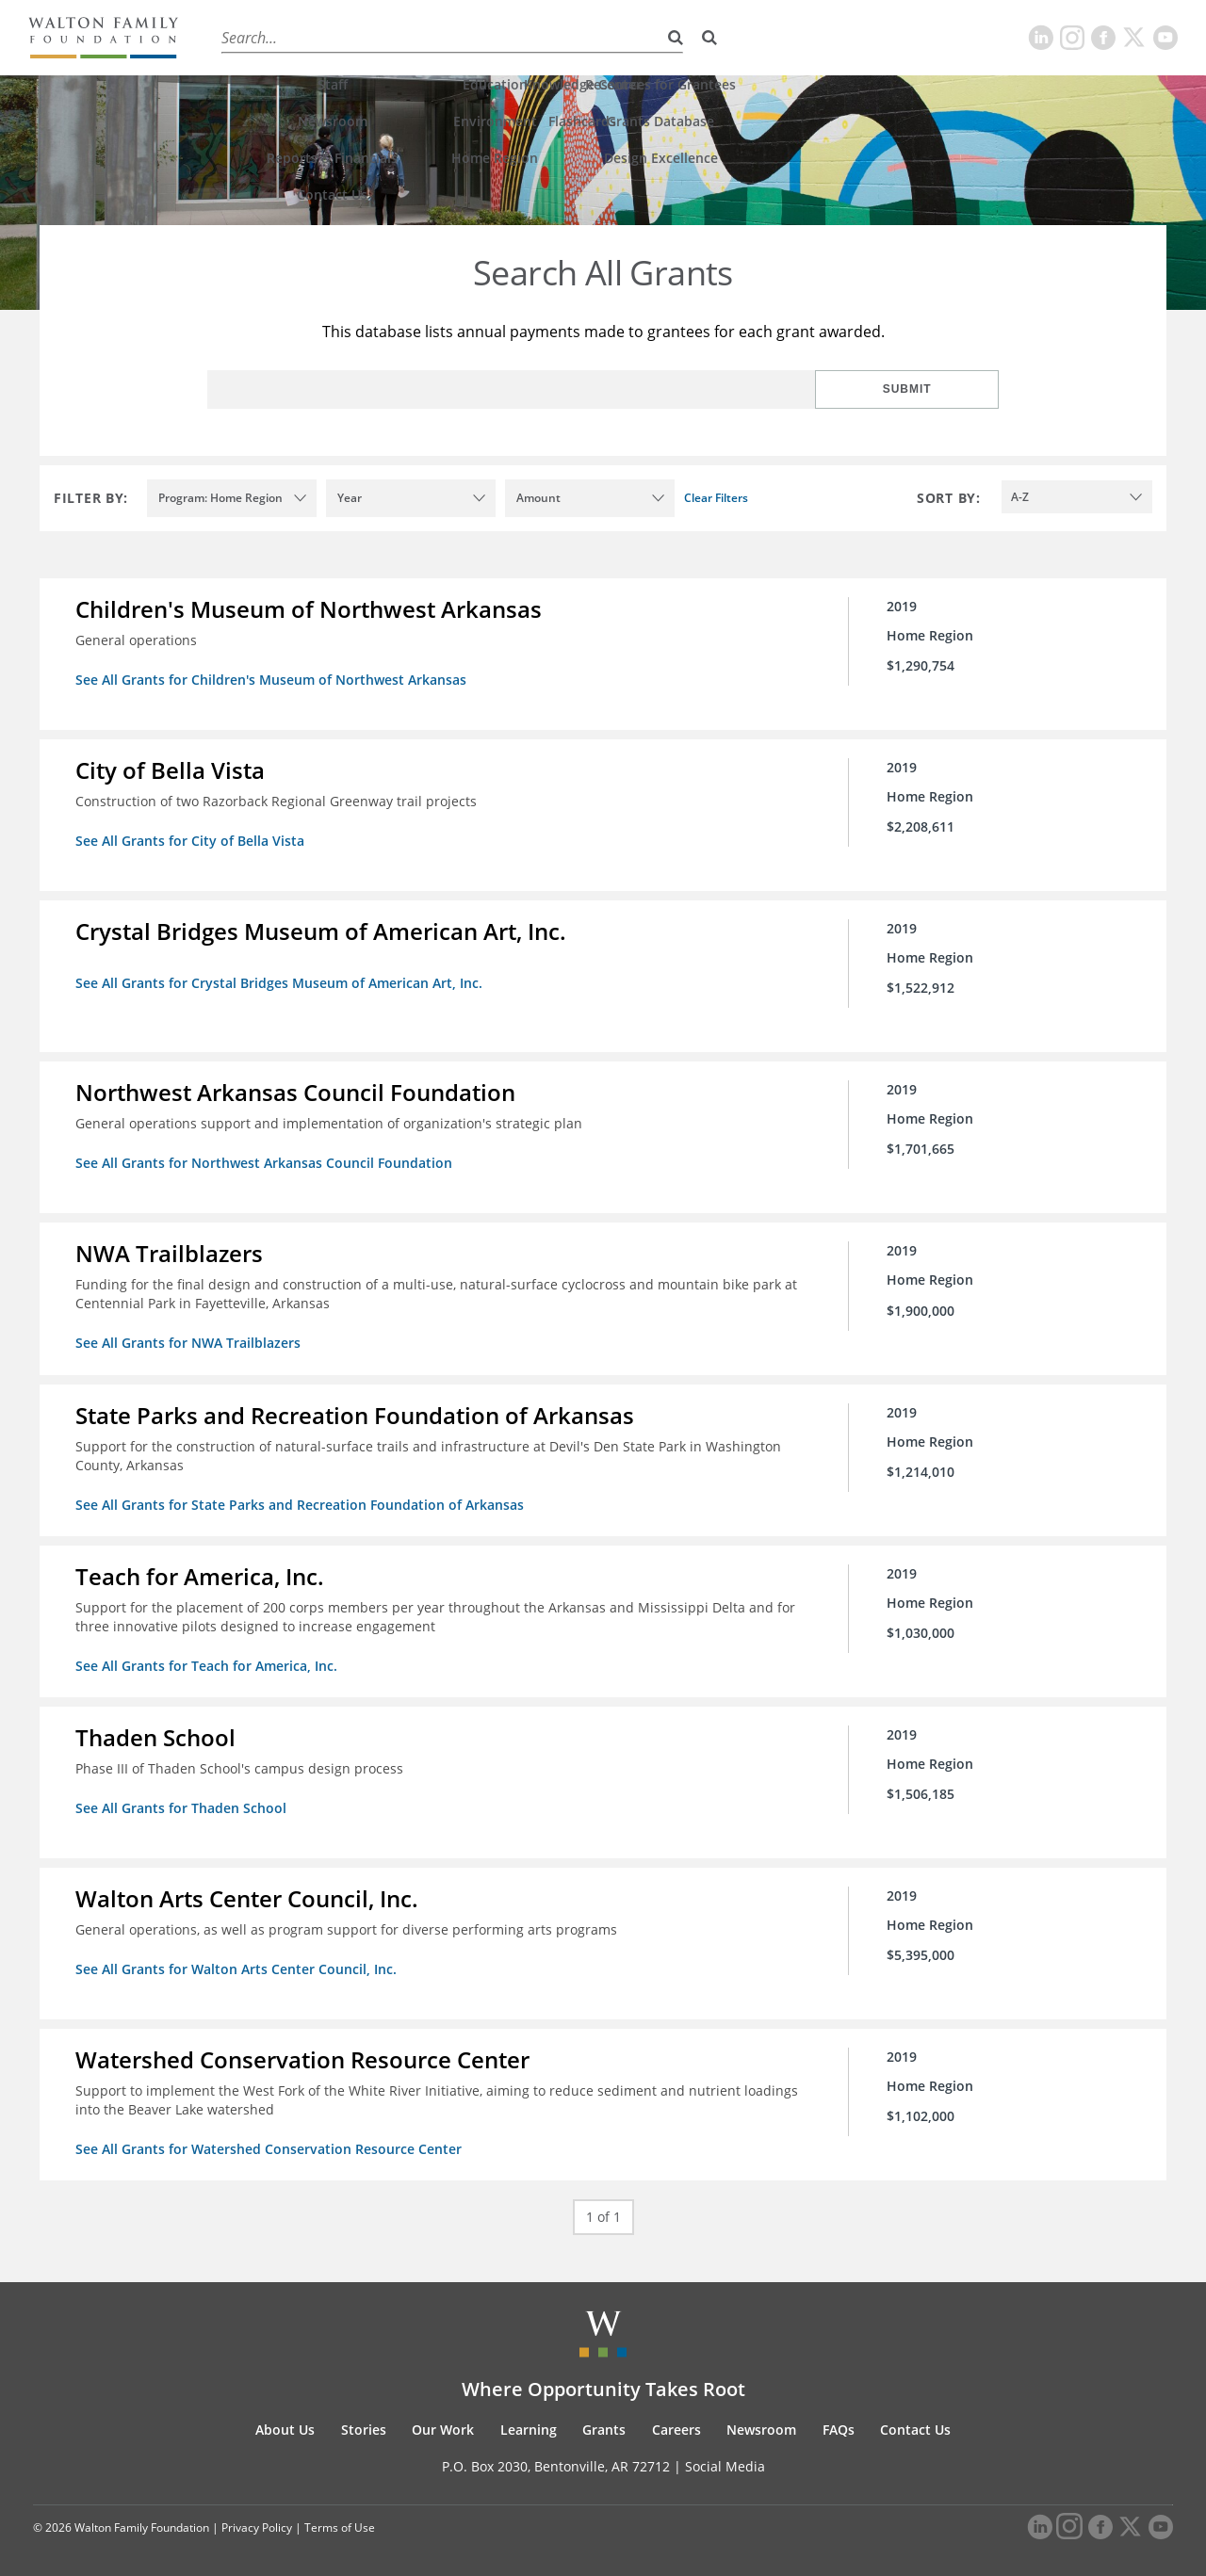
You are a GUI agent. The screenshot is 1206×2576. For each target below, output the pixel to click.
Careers (649, 37)
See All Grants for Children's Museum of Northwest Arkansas (272, 680)
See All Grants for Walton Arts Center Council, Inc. (238, 1960)
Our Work (409, 37)
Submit (937, 389)
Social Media (725, 2456)
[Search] (709, 37)
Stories (327, 37)
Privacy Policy (256, 2516)
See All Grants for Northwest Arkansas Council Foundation (265, 1160)
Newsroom (761, 2419)
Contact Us (915, 2419)
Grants (574, 37)
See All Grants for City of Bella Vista (191, 840)
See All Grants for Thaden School (182, 1800)
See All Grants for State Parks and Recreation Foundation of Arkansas (301, 1499)
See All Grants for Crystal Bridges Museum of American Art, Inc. (280, 981)
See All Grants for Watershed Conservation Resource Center (270, 2139)
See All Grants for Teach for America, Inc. (208, 1659)
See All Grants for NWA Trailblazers (189, 1339)
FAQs (839, 2419)
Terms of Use (339, 2516)
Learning (496, 37)
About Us (246, 37)
